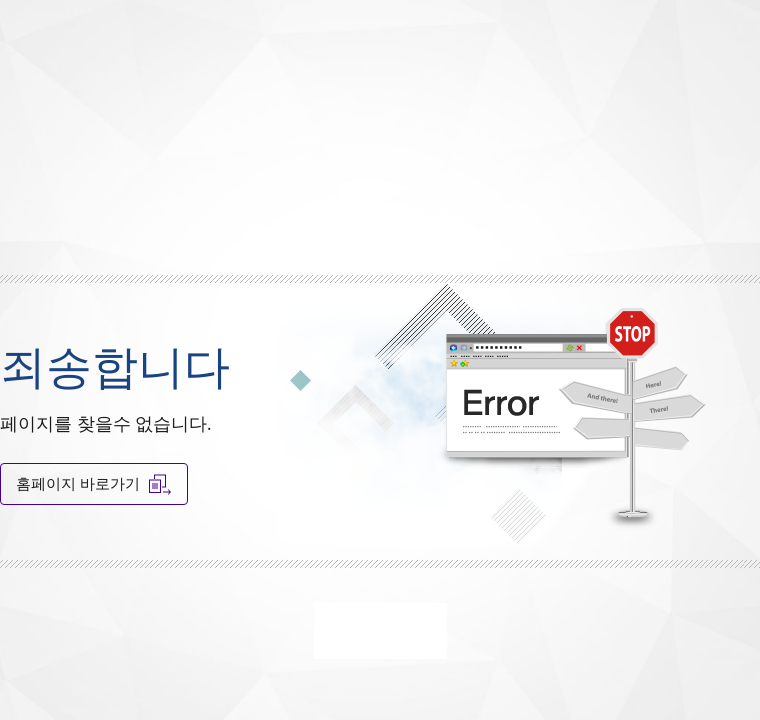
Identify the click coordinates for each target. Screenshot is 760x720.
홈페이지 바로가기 (94, 484)
